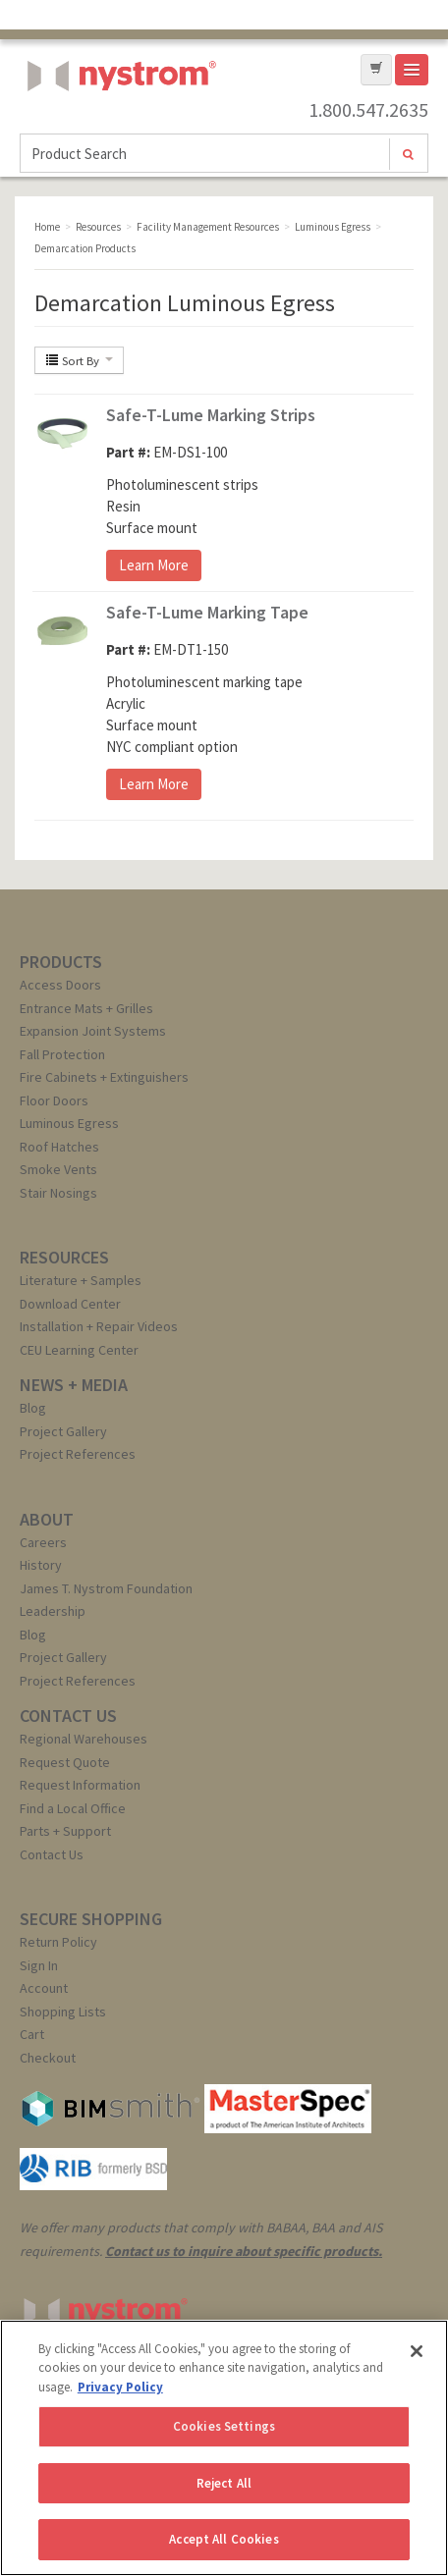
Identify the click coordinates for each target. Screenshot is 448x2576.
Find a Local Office (73, 1808)
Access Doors (60, 984)
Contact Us (52, 1854)
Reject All (224, 2483)
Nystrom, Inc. (118, 125)
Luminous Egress (69, 1123)
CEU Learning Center (79, 1350)
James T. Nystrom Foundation (106, 1588)
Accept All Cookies (223, 2539)
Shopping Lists (63, 2011)
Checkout (48, 2057)
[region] (224, 2448)
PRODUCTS (61, 961)
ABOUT (47, 1519)
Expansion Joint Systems (93, 1031)
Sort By (79, 360)
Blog (33, 1408)
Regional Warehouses (83, 1738)
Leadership (52, 1611)
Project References (78, 1454)
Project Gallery (63, 1431)
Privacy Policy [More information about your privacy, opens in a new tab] (120, 2387)
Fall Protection (62, 1054)
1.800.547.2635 (368, 110)
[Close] (416, 2351)
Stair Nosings (58, 1193)
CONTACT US (68, 1715)
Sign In (39, 1965)
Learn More (154, 565)
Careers (43, 1542)
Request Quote (65, 1762)
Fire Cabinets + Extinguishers (104, 1077)
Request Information (80, 1785)
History (41, 1565)
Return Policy (58, 1942)
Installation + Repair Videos (99, 1326)
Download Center (70, 1304)
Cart (32, 2034)
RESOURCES (64, 1257)
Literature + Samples (80, 1280)
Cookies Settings (224, 2426)
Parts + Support (65, 1831)
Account (44, 1988)
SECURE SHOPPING (91, 1918)
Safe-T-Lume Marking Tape (207, 612)
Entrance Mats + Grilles (86, 1008)
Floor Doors (54, 1100)
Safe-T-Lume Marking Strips (210, 414)
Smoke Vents (58, 1169)
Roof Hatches (59, 1146)
